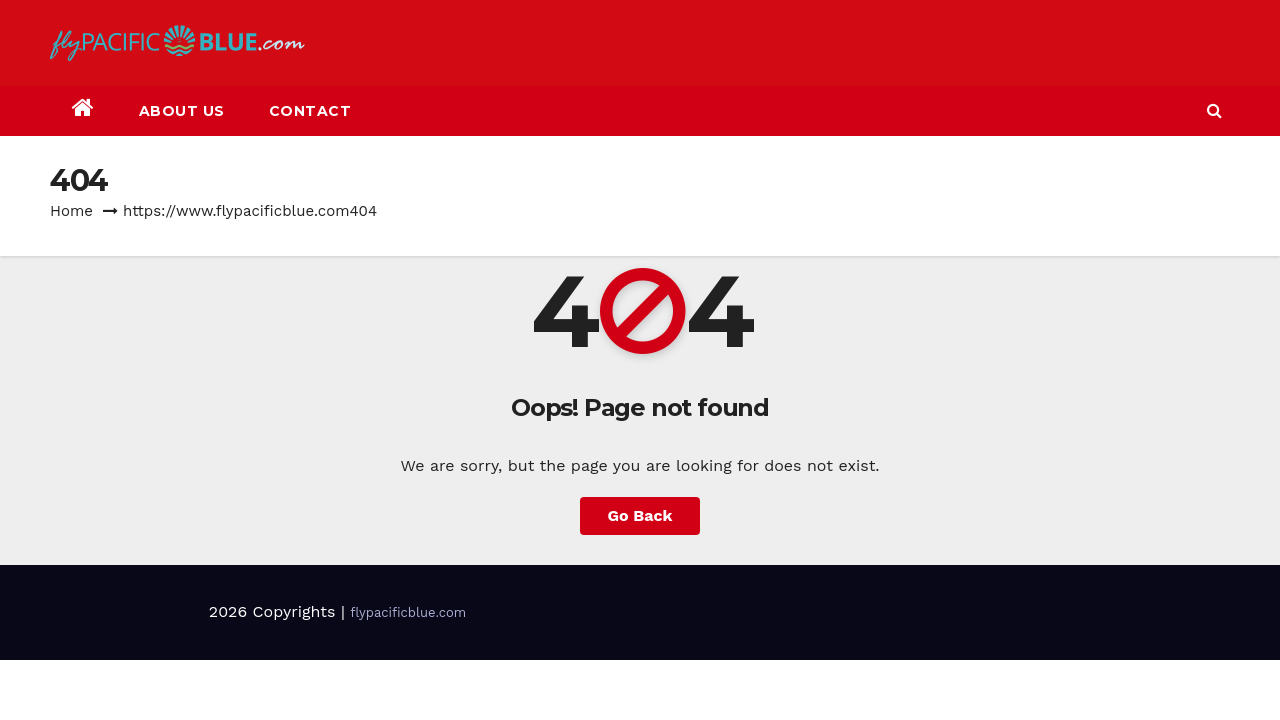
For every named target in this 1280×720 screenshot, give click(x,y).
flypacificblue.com (408, 612)
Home (71, 211)
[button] (1214, 110)
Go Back (640, 515)
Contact (310, 111)
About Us (182, 111)
